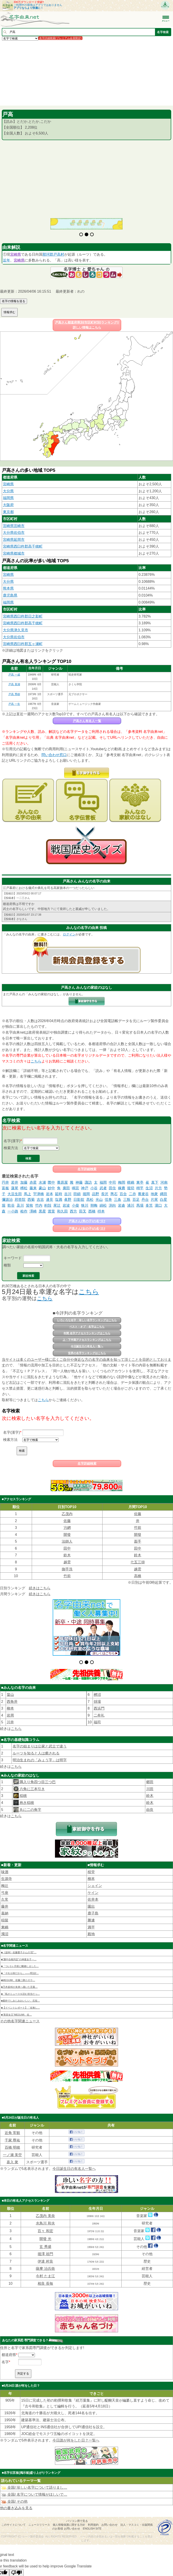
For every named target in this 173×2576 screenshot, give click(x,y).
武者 (103, 1188)
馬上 (27, 1194)
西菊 (31, 1199)
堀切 (130, 1188)
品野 (95, 1194)
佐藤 (137, 1514)
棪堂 (91, 1866)
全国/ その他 (14, 2495)
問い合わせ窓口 (54, 755)
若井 (14, 1182)
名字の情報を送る (13, 301)
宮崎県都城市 (14, 553)
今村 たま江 (45, 2270)
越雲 (67, 1562)
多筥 (149, 1205)
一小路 (12, 1211)
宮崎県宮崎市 (14, 526)
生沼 (149, 1188)
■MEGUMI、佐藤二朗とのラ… (18, 1973)
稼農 (121, 1188)
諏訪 (88, 1182)
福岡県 (8, 498)
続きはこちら (39, 1588)
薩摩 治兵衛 (45, 2262)
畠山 (10, 1688)
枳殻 (47, 1205)
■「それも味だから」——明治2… (20, 1967)
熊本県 (8, 588)
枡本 (101, 1211)
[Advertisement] (86, 72)
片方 (158, 1188)
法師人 (67, 1541)
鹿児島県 (10, 595)
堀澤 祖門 (45, 2248)
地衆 (154, 1194)
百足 (136, 1199)
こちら (36, 1061)
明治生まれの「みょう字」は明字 (40, 1754)
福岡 (103, 1182)
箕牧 (29, 1205)
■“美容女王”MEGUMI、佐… (16, 2008)
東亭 (139, 1182)
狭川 (84, 1205)
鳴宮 (75, 1188)
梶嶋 (130, 1182)
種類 (7, 1265)
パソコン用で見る (77, 2514)
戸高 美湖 (14, 684)
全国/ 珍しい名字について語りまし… (34, 2481)
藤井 (4, 1900)
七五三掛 (137, 1562)
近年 (6, 260)
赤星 (33, 1182)
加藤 (23, 1182)
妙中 (51, 1188)
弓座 (4, 1886)
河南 (164, 1182)
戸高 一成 (14, 674)
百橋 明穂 (12, 2141)
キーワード (13, 1258)
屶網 (67, 1528)
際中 (51, 1182)
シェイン (95, 1880)
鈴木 (67, 1555)
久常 (4, 1893)
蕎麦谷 (143, 1194)
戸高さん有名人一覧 (87, 721)
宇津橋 (38, 1194)
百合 (123, 1194)
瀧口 (158, 1205)
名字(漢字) (12, 1141)
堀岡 (86, 1194)
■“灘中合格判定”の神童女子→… (18, 1953)
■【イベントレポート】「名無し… (20, 2001)
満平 (91, 1921)
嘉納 (4, 1907)
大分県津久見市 (15, 630)
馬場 (139, 1205)
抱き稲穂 (26, 1796)
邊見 (49, 1199)
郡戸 (53, 254)
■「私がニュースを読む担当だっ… (20, 1987)
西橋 (92, 1211)
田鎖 (77, 1194)
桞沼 (97, 1688)
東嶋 (4, 1921)
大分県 (8, 491)
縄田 (163, 1194)
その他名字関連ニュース (20, 2015)
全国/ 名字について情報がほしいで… (34, 2488)
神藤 (79, 1182)
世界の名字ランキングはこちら (87, 1353)
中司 (112, 1182)
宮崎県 (15, 254)
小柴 (75, 1205)
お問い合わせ (109, 2518)
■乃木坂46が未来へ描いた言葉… (19, 1980)
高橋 (137, 1576)
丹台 (145, 1199)
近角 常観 (12, 2127)
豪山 (42, 1188)
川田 (149, 1782)
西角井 (12, 1695)
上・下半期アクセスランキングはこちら (87, 1339)
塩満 (58, 1199)
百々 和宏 (45, 2225)
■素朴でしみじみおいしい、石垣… (20, 1994)
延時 (58, 1194)
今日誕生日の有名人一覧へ (87, 1346)
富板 (5, 1188)
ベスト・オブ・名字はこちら (87, 1326)
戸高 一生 (14, 704)
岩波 (66, 1205)
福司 (97, 1716)
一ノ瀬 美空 (12, 2148)
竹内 (38, 1205)
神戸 (84, 1188)
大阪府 (8, 505)
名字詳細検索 (86, 1169)
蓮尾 (14, 1188)
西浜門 (99, 1702)
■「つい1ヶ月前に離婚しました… (20, 1960)
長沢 (104, 1194)
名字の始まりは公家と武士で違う (40, 1740)
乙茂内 (67, 1514)
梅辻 (4, 1880)
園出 (91, 1900)
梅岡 (121, 1182)
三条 (117, 1199)
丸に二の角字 (30, 1803)
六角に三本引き (32, 1782)
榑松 (23, 1188)
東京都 (8, 512)
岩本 (49, 1194)
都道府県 (9, 2349)
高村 (60, 254)
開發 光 (45, 2233)
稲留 (4, 1914)
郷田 (149, 1776)
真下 (154, 1182)
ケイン (93, 1886)
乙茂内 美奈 (45, 2210)
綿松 (103, 1205)
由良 (149, 1803)
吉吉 (40, 1199)
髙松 (89, 1199)
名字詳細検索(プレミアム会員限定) (60, 38)
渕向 (112, 1205)
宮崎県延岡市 (14, 540)
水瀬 (42, 1182)
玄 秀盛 (45, 2240)
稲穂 (23, 1789)
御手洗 (67, 1569)
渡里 (51, 1211)
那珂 (46, 254)
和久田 (62, 1211)
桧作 (23, 1211)
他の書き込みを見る (16, 2502)
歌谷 (11, 1205)
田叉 (82, 1211)
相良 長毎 (45, 2277)
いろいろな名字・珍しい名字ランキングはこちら (87, 1320)
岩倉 (121, 1205)
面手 (137, 1541)
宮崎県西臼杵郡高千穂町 (23, 546)
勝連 (91, 1914)
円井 (5, 1182)
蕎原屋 (62, 1182)
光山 (99, 1199)
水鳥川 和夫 (45, 2217)
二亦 (132, 1194)
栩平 (139, 1188)
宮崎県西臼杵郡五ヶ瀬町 (23, 644)
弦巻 (108, 1199)
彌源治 (7, 1199)
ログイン (69, 934)
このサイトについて (13, 2518)
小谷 (94, 1188)
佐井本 (93, 1893)
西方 (73, 1211)
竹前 (137, 1528)
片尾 (154, 1199)
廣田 (66, 1188)
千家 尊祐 (12, 2134)
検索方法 (11, 1148)
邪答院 (20, 1199)
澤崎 (33, 1211)
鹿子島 (93, 1907)
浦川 (130, 1205)
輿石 (114, 1194)
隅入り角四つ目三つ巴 (37, 1776)
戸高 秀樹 (14, 694)
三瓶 (126, 1199)
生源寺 (6, 1873)
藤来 (33, 1188)
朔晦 (94, 1205)
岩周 (10, 1709)
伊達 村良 (45, 2255)
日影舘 (78, 1199)
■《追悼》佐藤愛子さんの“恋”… (18, 1946)
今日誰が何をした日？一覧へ (75, 2434)
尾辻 (57, 1205)
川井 (10, 1716)
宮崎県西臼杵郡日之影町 (23, 616)
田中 (67, 1548)
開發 (67, 1535)
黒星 (42, 1211)
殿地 (91, 1928)
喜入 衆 (12, 2156)
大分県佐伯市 (14, 533)
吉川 (67, 1194)
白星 (163, 1199)
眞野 (67, 1199)
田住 (112, 1188)
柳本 (10, 1702)
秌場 (97, 1695)
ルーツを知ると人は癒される (36, 1747)
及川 (20, 1205)
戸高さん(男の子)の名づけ (86, 1221)
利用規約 (93, 2518)
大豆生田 (14, 1194)
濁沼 (4, 1928)
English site (92, 2522)
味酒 (4, 1866)
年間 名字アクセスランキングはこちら (87, 1333)
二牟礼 (99, 1709)
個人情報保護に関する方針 (69, 2518)
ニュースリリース (39, 2518)
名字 (5, 2356)
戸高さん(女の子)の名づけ (86, 1228)
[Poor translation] (16, 2566)
